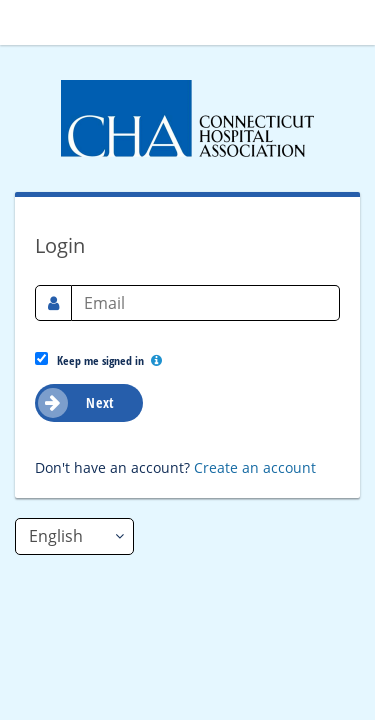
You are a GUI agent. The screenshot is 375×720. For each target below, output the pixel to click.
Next (76, 403)
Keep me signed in (98, 360)
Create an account (255, 467)
